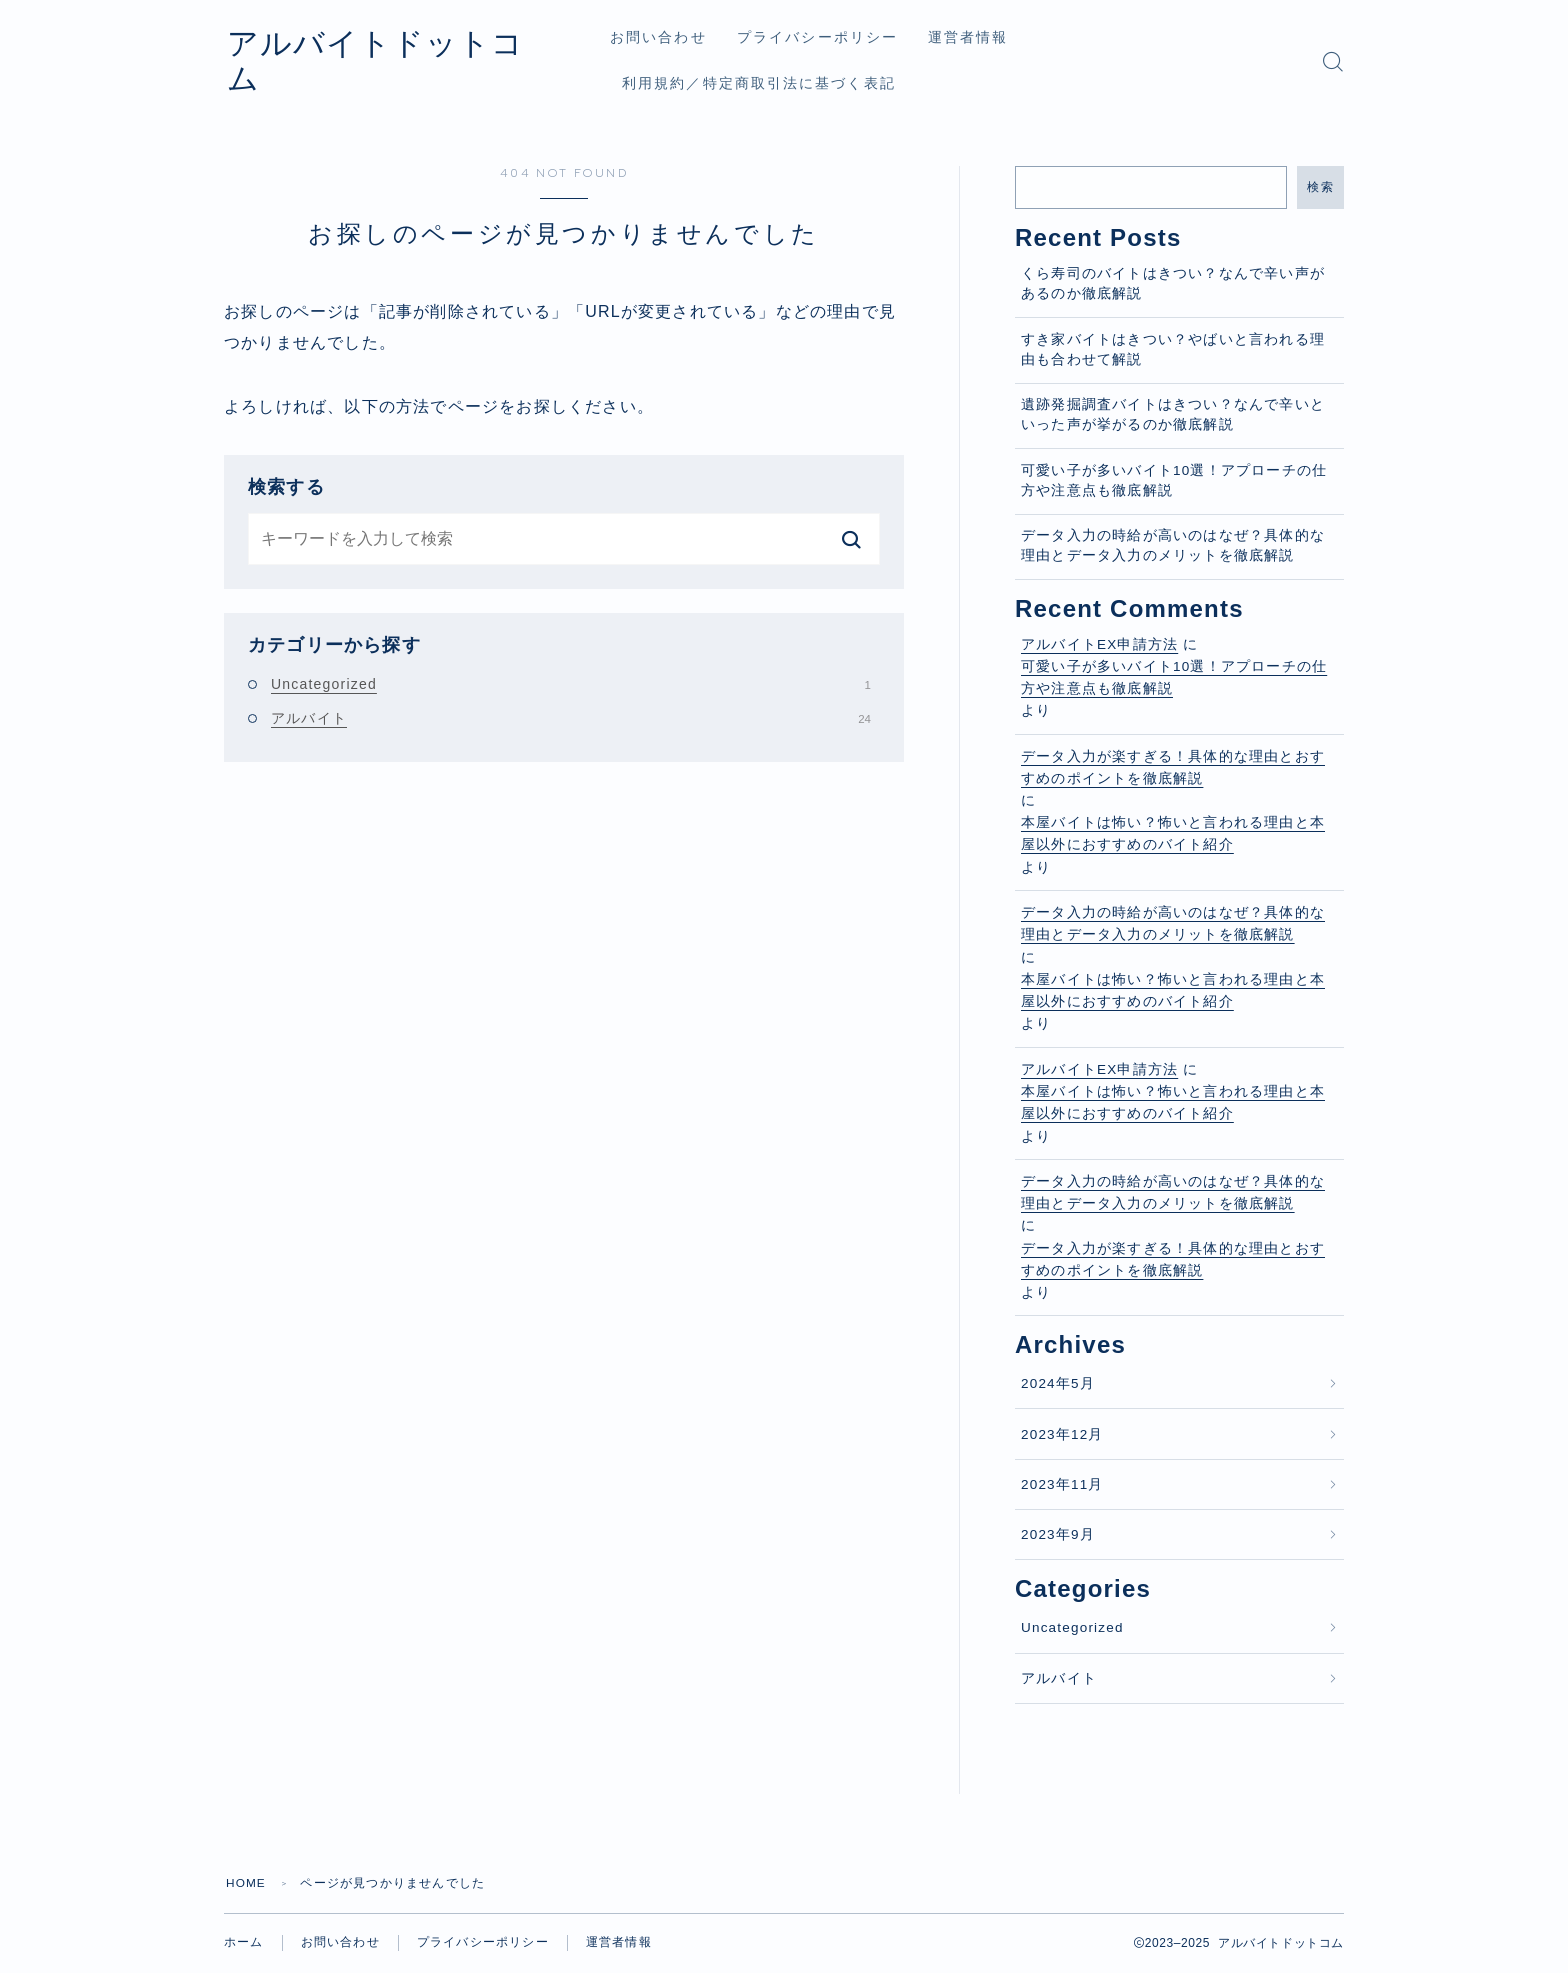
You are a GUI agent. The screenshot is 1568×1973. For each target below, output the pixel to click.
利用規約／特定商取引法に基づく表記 (775, 83)
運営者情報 (984, 37)
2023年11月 (1062, 1484)
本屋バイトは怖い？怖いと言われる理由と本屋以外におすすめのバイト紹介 (1173, 833)
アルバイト (571, 718)
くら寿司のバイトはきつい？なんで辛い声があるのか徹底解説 (1173, 283)
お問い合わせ (674, 37)
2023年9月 (1058, 1534)
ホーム (244, 1943)
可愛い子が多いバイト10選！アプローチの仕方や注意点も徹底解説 (1174, 480)
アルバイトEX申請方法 (1099, 644)
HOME (246, 1883)
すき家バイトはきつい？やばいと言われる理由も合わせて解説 (1173, 349)
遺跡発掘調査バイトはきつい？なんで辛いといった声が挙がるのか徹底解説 (1173, 414)
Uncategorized (571, 684)
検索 (1320, 187)
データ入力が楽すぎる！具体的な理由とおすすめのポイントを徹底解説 (1173, 767)
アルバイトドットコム (402, 61)
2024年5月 (1058, 1383)
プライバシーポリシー (833, 37)
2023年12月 (1062, 1434)
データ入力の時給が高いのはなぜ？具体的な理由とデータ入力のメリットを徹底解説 (1173, 545)
